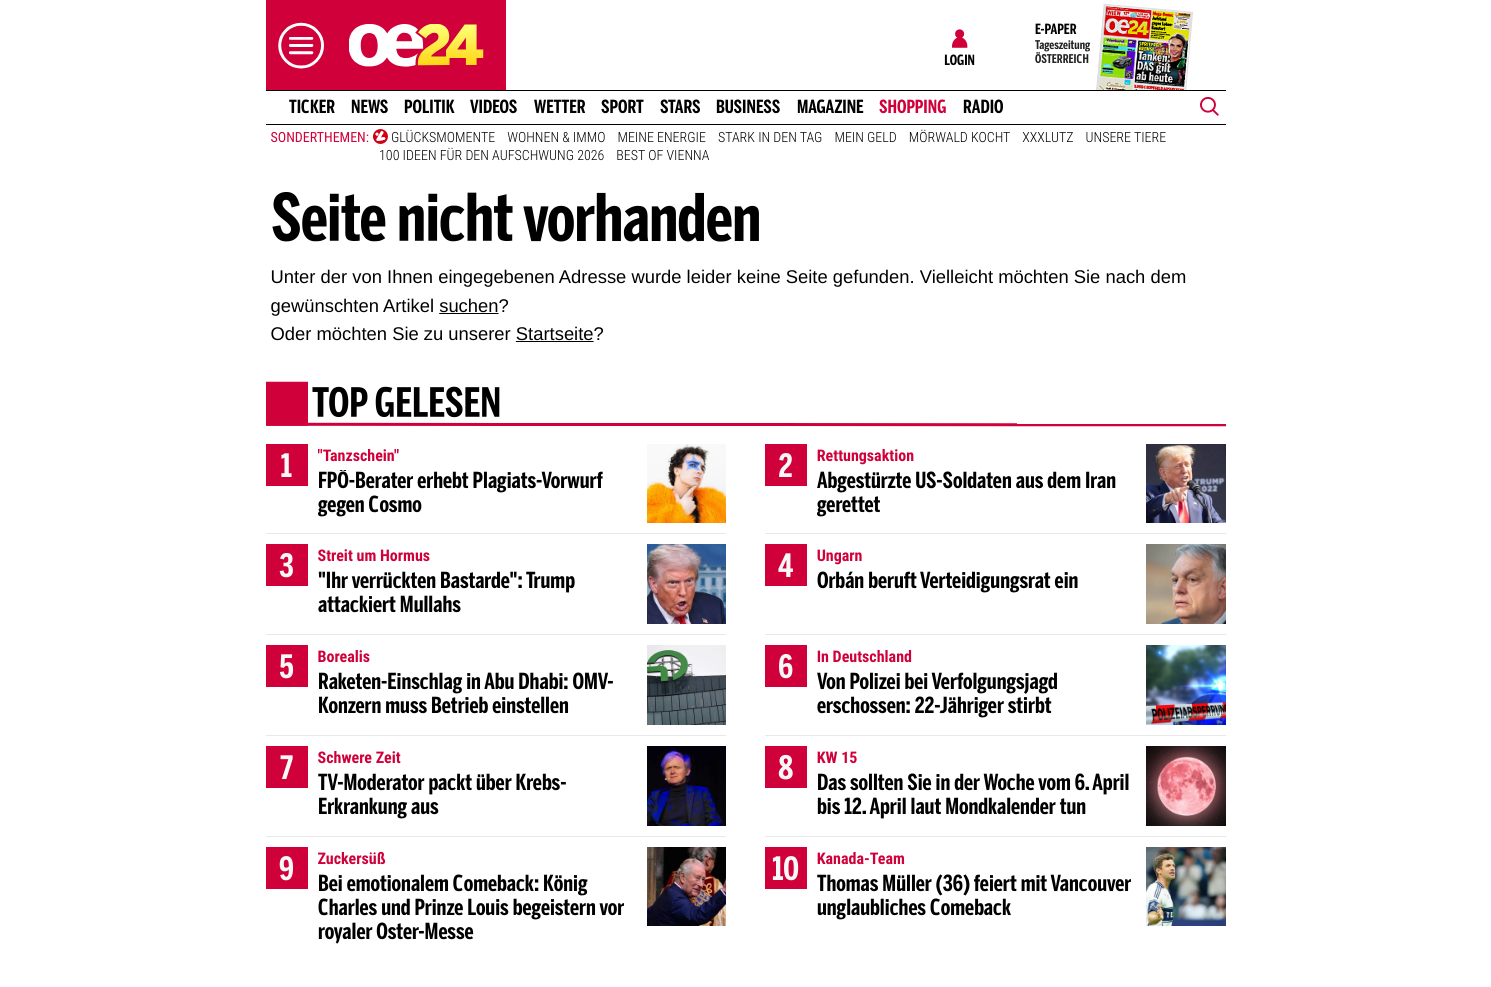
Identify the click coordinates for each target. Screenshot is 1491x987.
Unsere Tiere (1126, 138)
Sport (622, 107)
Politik (429, 107)
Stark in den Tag (770, 138)
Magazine (830, 107)
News (369, 107)
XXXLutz (1047, 138)
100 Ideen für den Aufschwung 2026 (491, 156)
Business (748, 107)
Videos (493, 107)
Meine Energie (661, 138)
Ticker (311, 107)
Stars (680, 107)
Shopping (912, 107)
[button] (296, 45)
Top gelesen (405, 405)
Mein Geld (865, 138)
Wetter (560, 107)
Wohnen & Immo (556, 138)
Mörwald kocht (960, 138)
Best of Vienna (662, 156)
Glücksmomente (443, 138)
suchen (468, 305)
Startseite (555, 333)
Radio (983, 107)
